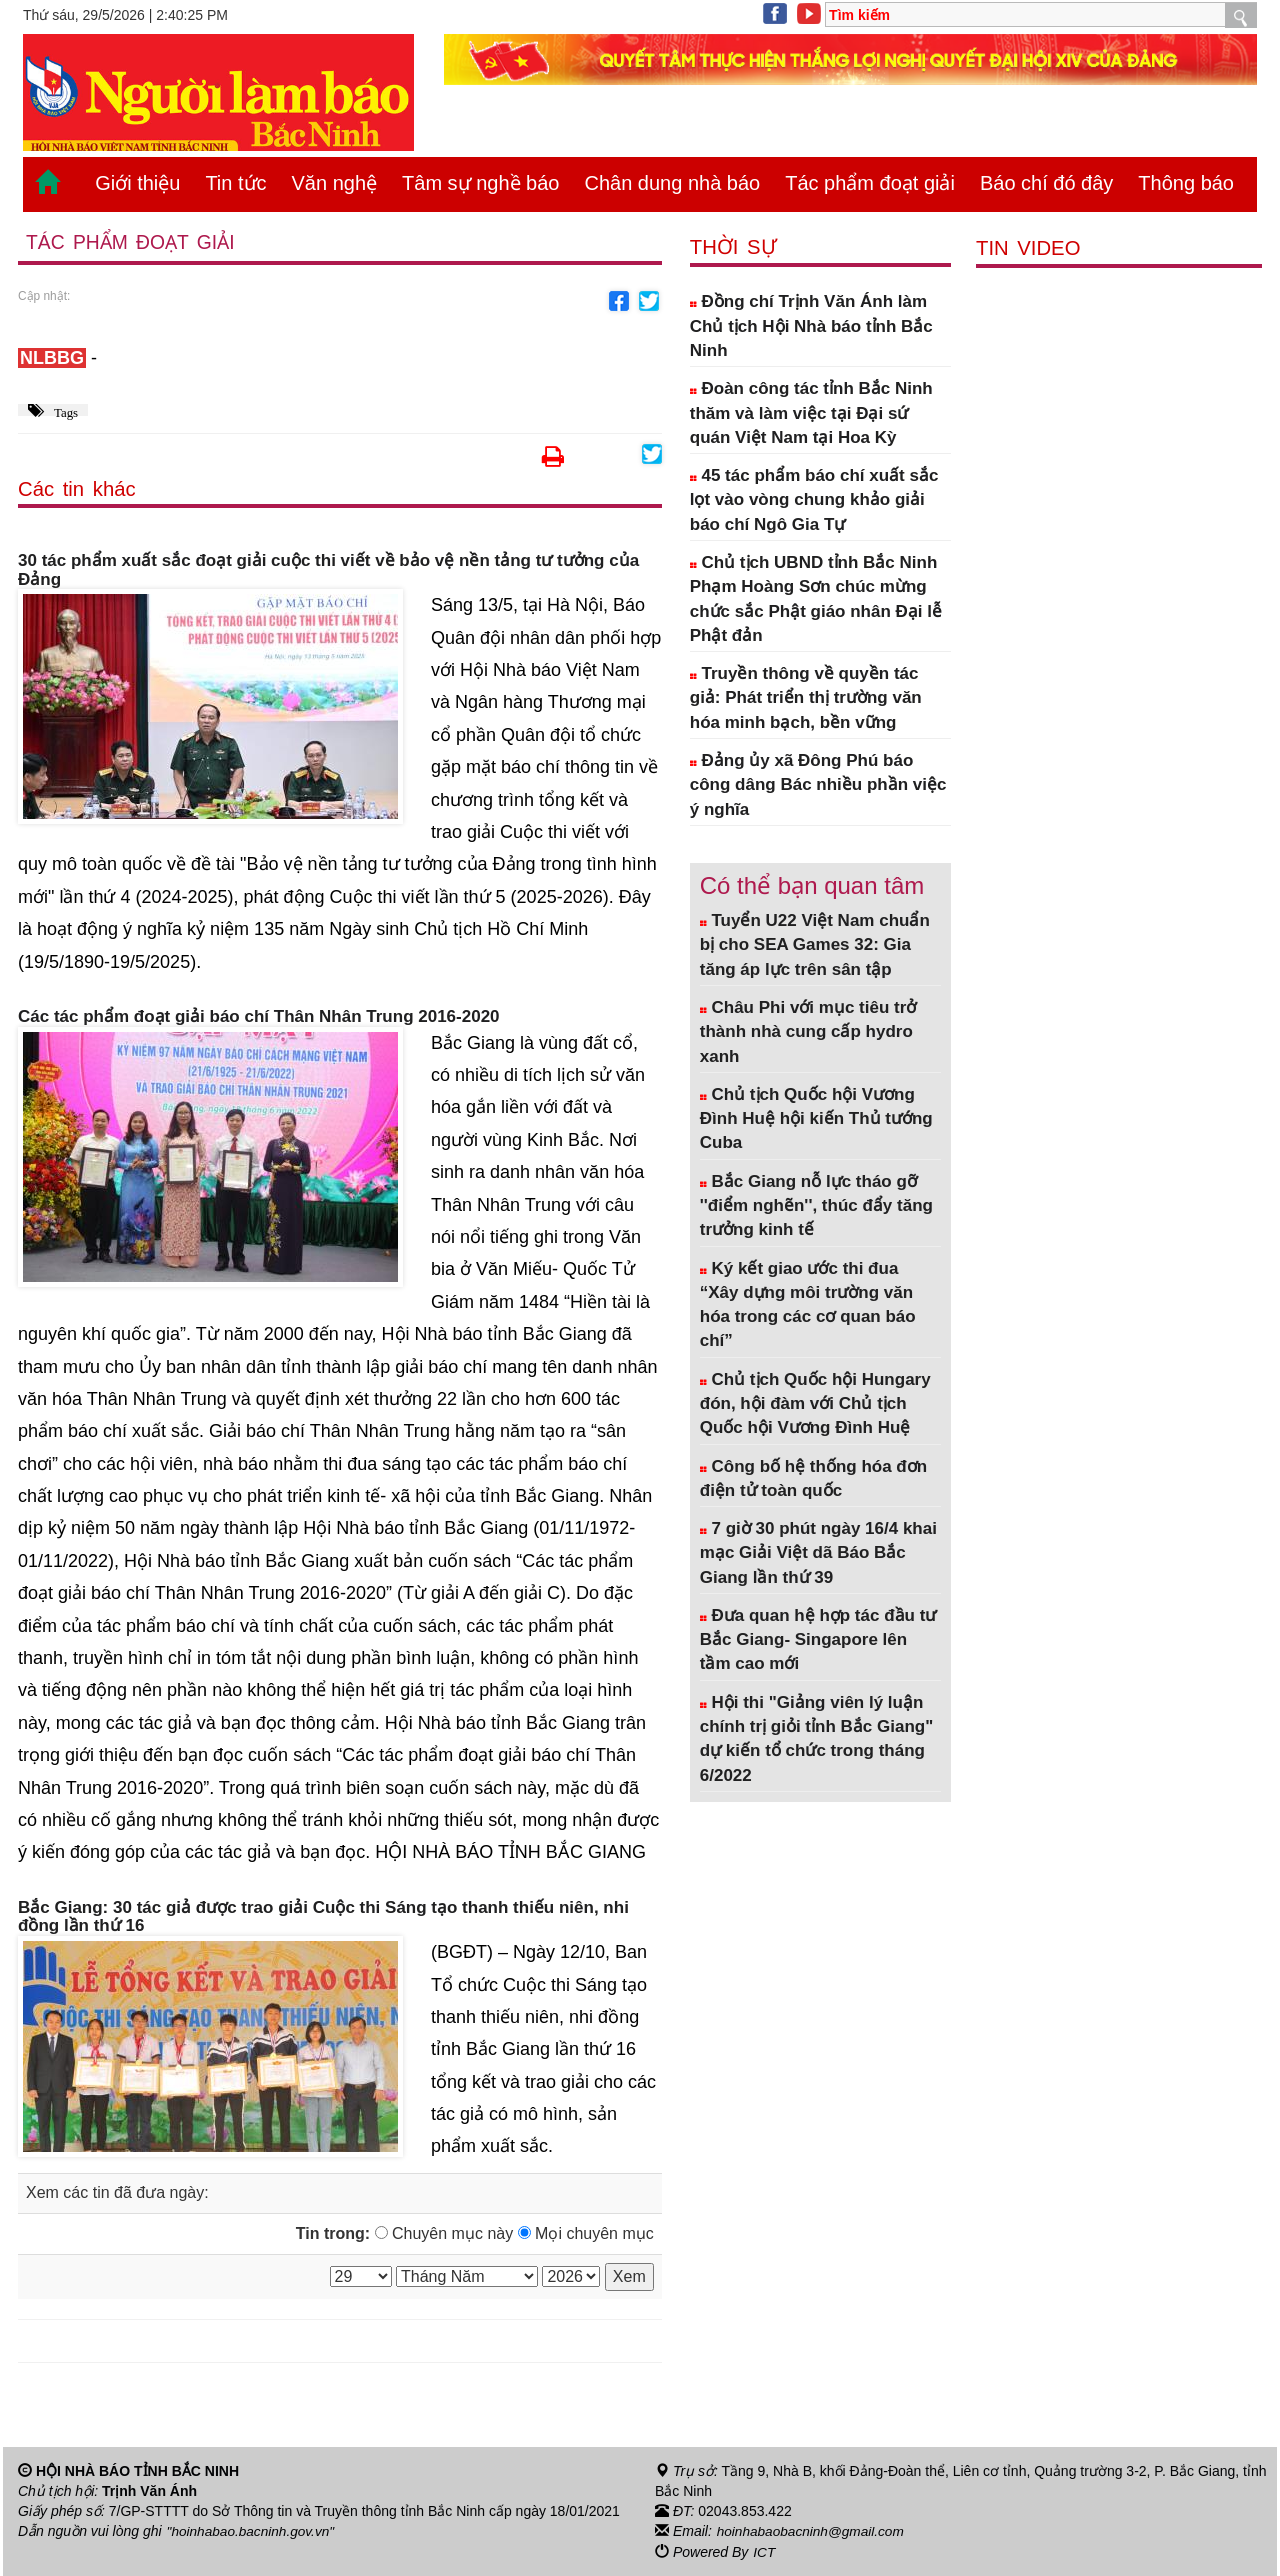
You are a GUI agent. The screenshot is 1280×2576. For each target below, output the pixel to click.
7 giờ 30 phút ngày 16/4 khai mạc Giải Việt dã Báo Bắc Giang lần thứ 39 (818, 1553)
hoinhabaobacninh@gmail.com (813, 2532)
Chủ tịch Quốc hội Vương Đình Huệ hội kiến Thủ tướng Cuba (816, 1119)
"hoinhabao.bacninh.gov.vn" (253, 2532)
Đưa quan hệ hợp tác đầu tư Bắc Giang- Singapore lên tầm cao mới (818, 1640)
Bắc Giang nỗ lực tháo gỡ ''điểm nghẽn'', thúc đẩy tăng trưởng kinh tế (816, 1206)
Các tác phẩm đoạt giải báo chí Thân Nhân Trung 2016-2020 (259, 1017)
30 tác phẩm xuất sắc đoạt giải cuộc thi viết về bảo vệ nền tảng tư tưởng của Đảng (328, 570)
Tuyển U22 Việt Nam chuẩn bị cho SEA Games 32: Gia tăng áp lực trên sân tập (815, 945)
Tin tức (235, 183)
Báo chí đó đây (1046, 183)
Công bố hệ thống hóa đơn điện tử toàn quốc (813, 1478)
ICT (764, 2552)
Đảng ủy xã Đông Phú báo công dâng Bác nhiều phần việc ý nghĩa (818, 785)
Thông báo (1186, 183)
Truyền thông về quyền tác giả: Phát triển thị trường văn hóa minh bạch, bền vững (806, 698)
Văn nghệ (335, 183)
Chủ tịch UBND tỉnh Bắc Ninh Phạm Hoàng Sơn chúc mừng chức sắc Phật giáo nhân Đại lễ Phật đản (816, 599)
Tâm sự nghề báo (480, 183)
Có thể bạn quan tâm (812, 885)
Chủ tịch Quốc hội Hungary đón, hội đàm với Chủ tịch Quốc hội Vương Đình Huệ (815, 1404)
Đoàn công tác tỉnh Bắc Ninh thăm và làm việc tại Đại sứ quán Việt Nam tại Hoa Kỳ (811, 413)
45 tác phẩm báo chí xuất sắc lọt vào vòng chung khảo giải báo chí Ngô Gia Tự (814, 500)
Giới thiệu (137, 183)
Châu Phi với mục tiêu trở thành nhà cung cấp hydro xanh (808, 1032)
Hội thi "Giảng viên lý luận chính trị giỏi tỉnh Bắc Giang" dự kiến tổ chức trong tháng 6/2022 (816, 1739)
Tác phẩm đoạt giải (870, 183)
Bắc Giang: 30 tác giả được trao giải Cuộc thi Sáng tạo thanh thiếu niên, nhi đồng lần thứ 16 (323, 1917)
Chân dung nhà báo (672, 183)
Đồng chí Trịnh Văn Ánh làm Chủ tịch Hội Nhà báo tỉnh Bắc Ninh (811, 326)
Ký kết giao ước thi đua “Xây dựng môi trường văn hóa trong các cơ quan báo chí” (808, 1305)
